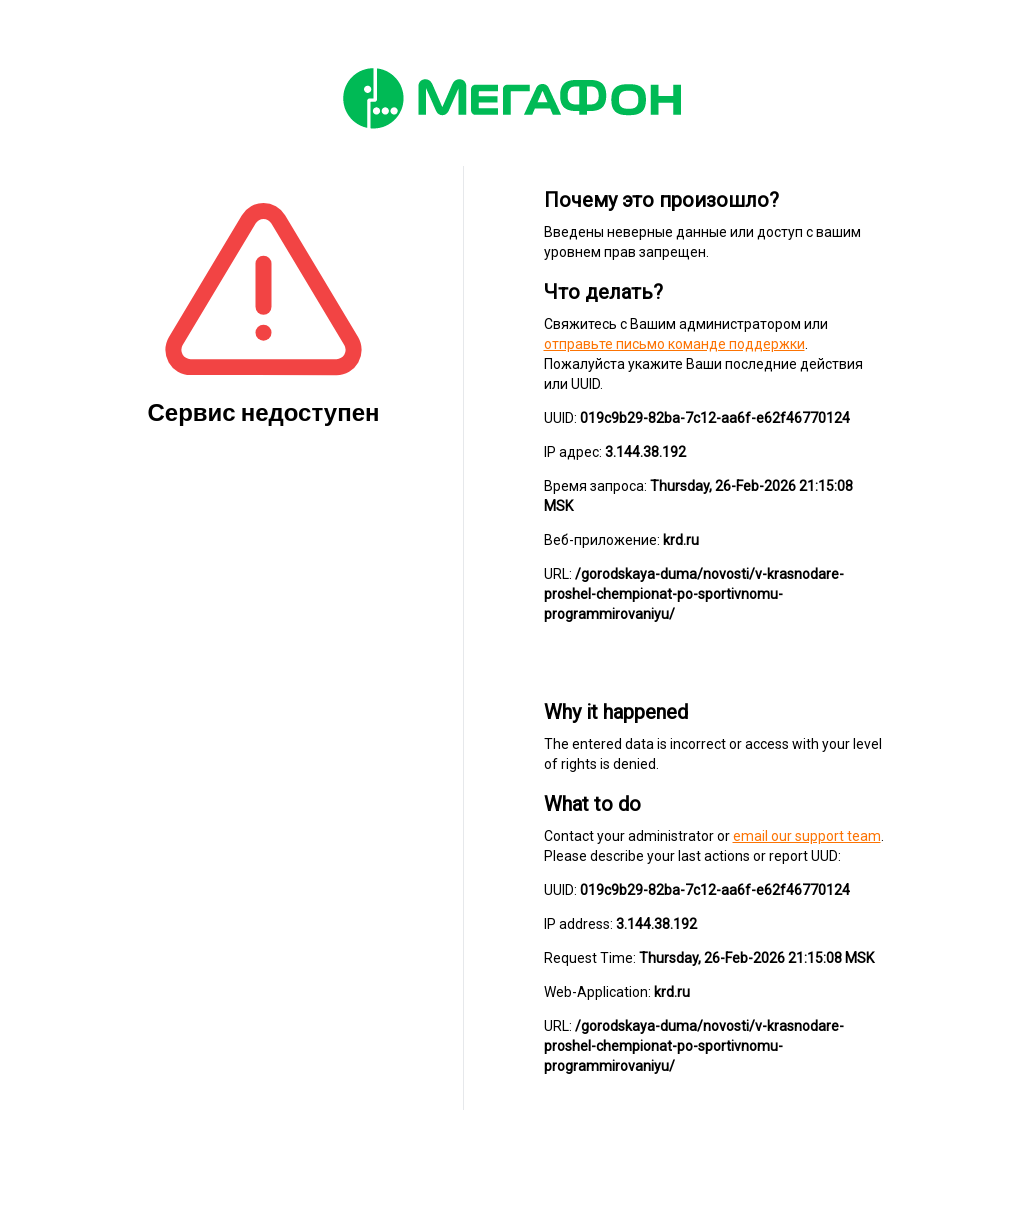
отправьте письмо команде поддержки (674, 344)
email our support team (807, 836)
